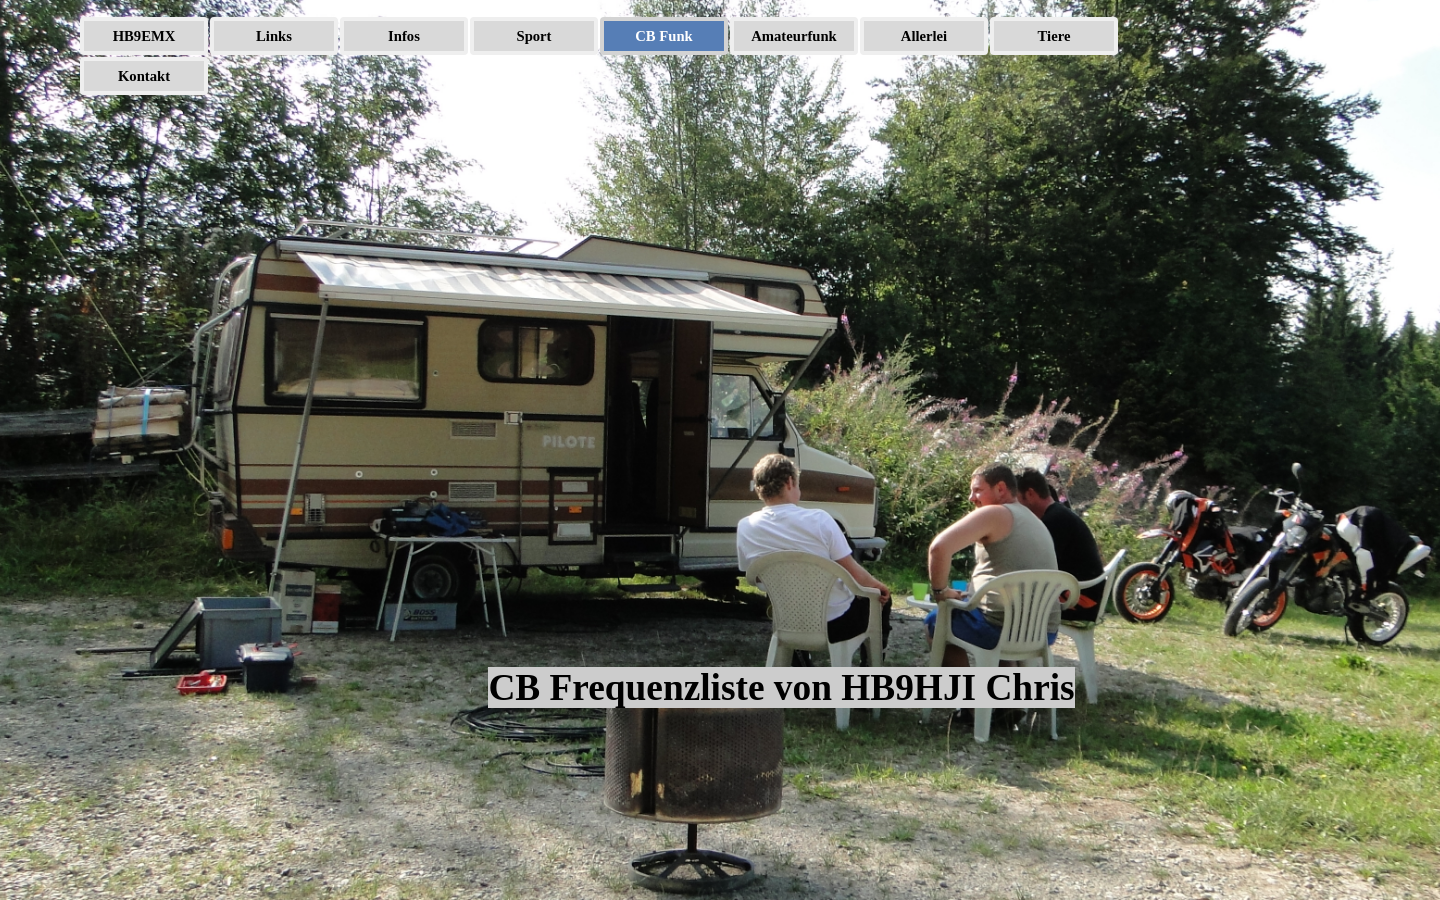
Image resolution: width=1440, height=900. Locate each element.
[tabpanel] (782, 468)
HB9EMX (144, 36)
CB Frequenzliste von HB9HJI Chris (781, 687)
